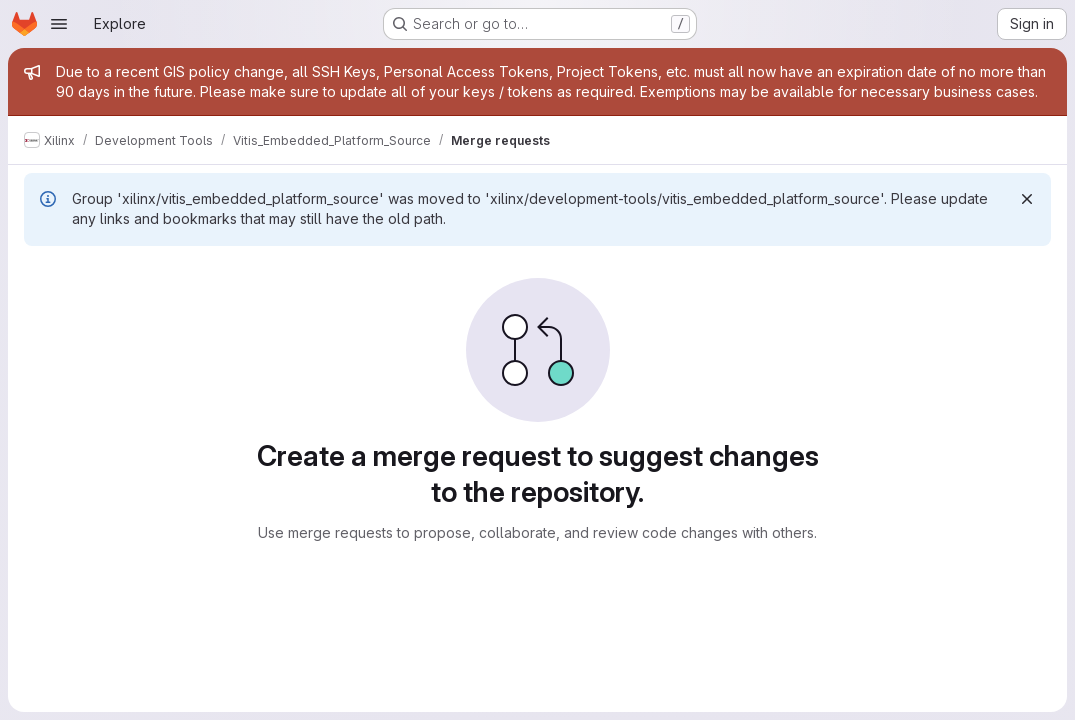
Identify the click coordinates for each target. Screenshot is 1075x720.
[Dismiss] (1027, 199)
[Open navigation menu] (59, 24)
